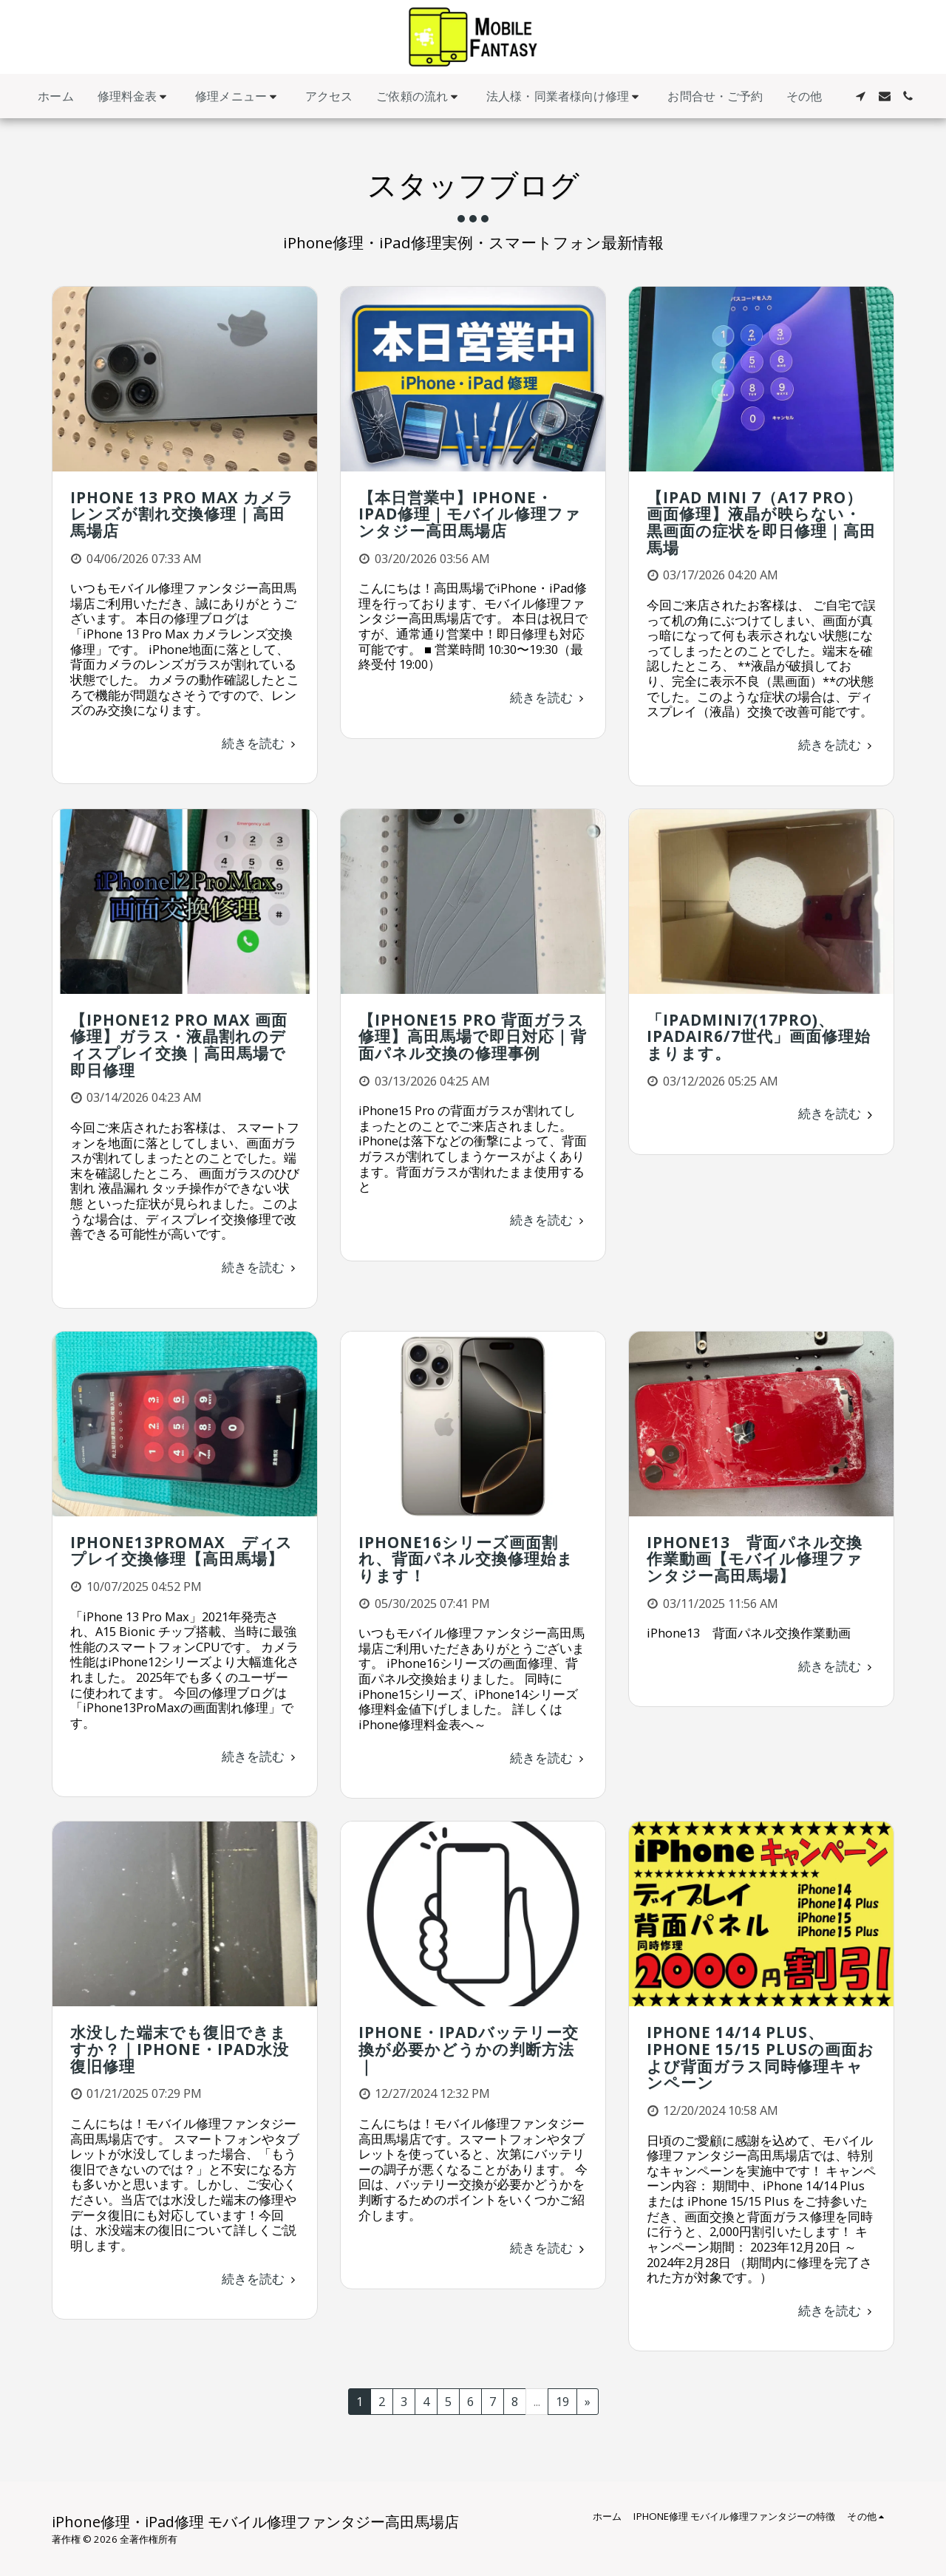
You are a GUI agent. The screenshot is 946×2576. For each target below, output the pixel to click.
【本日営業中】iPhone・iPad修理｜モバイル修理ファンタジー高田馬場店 (469, 514)
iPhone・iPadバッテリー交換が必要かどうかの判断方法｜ (468, 2049)
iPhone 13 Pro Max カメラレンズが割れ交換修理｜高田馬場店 (182, 514)
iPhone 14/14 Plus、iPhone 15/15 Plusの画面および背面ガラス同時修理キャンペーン (760, 2057)
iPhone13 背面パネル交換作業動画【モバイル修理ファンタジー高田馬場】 (754, 1559)
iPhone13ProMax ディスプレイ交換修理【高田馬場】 (181, 1551)
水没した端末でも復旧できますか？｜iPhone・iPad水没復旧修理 (179, 2049)
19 (562, 2401)
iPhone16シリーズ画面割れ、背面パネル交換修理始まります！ (466, 1559)
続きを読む (261, 743)
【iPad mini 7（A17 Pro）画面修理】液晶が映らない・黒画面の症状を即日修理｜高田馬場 (761, 522)
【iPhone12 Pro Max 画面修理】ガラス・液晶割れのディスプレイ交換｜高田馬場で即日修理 (178, 1044)
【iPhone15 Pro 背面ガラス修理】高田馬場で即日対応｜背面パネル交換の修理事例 (472, 1036)
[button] (134, 96)
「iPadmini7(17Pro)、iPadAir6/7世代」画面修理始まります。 (759, 1036)
